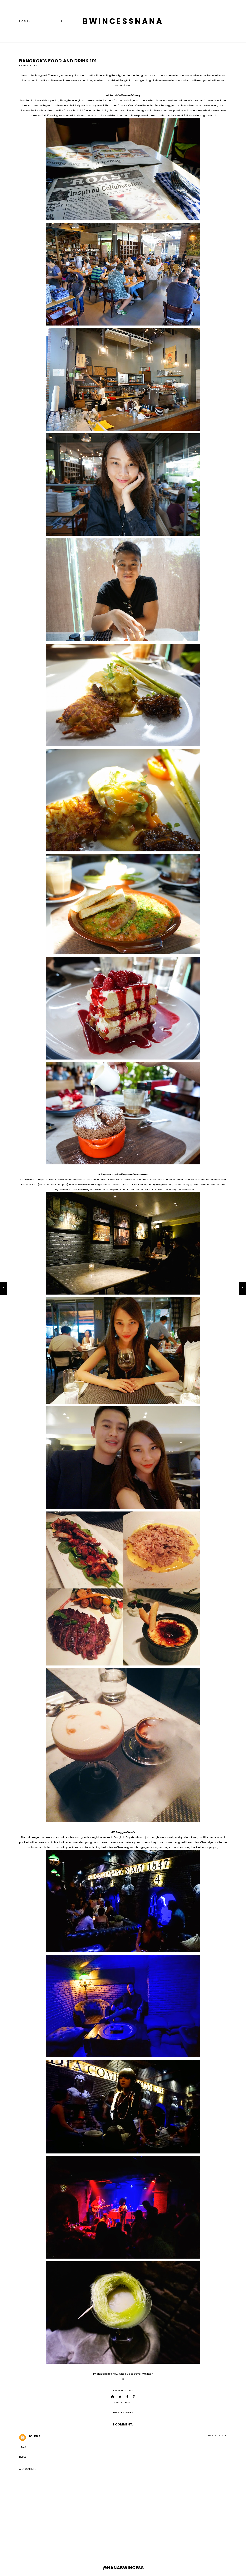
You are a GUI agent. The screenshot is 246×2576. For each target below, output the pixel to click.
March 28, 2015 (217, 2435)
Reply (22, 2456)
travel (128, 2402)
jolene (34, 2436)
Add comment (28, 2469)
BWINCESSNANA (123, 21)
